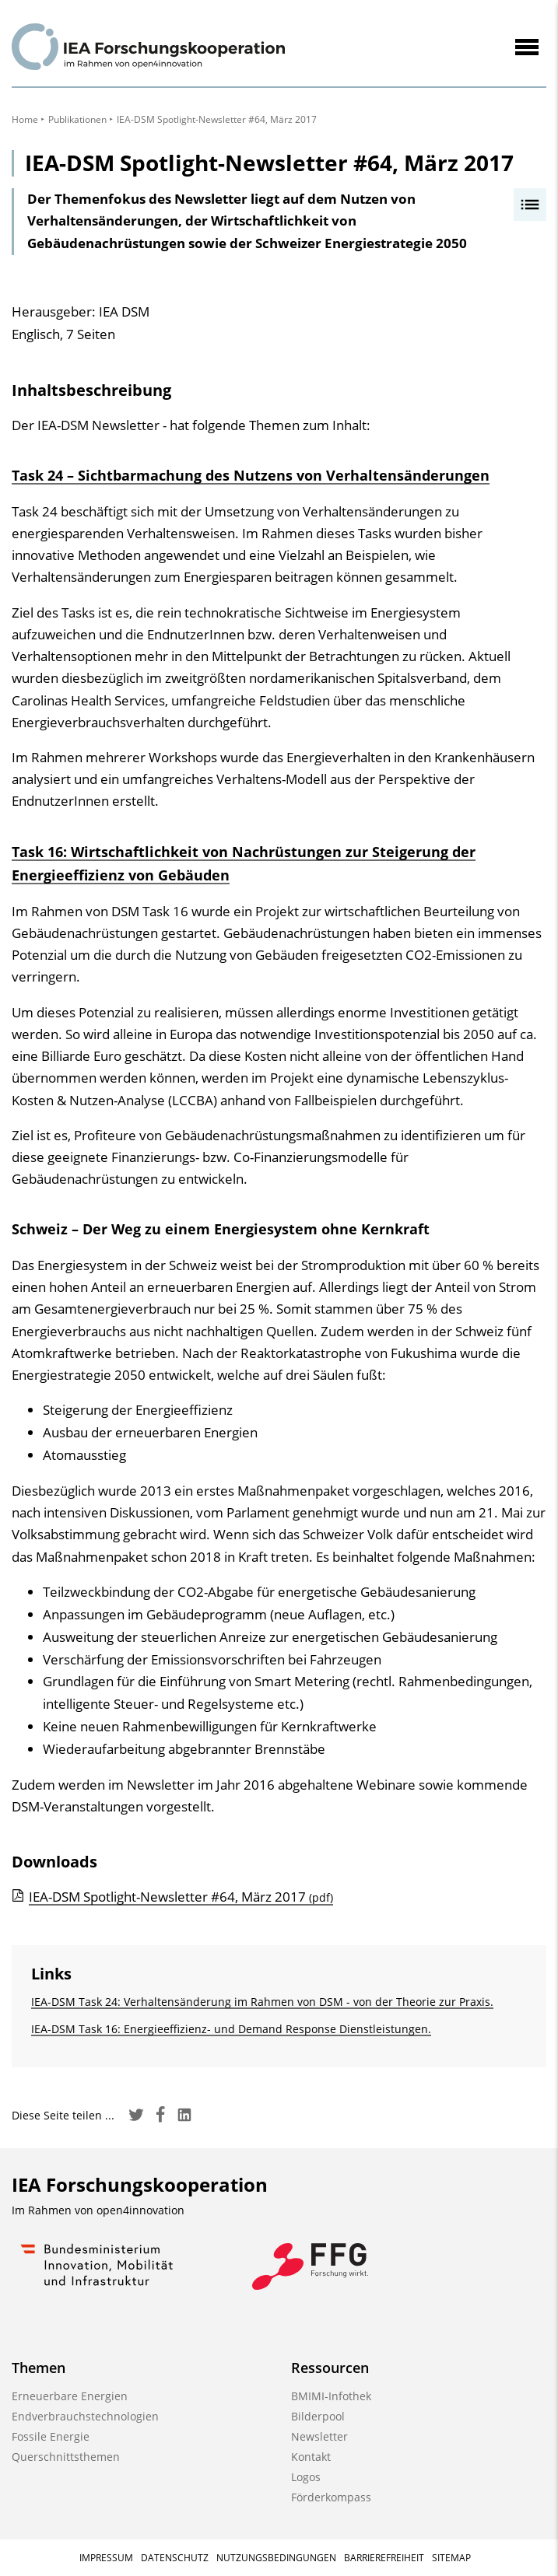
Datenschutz (175, 2557)
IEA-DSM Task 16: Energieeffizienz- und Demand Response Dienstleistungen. (231, 2028)
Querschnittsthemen (66, 2456)
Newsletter (319, 2436)
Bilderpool (318, 2416)
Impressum (106, 2557)
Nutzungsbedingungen (276, 2557)
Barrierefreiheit (384, 2557)
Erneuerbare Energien (70, 2396)
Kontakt (311, 2456)
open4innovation (140, 2210)
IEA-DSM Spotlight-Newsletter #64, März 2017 (181, 1897)
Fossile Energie (50, 2436)
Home (25, 119)
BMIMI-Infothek (331, 2396)
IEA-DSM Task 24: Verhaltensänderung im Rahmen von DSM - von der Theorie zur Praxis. (262, 2001)
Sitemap (451, 2557)
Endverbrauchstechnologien (85, 2416)
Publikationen (77, 119)
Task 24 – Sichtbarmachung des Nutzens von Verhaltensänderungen (251, 475)
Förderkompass (331, 2497)
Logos (306, 2476)
